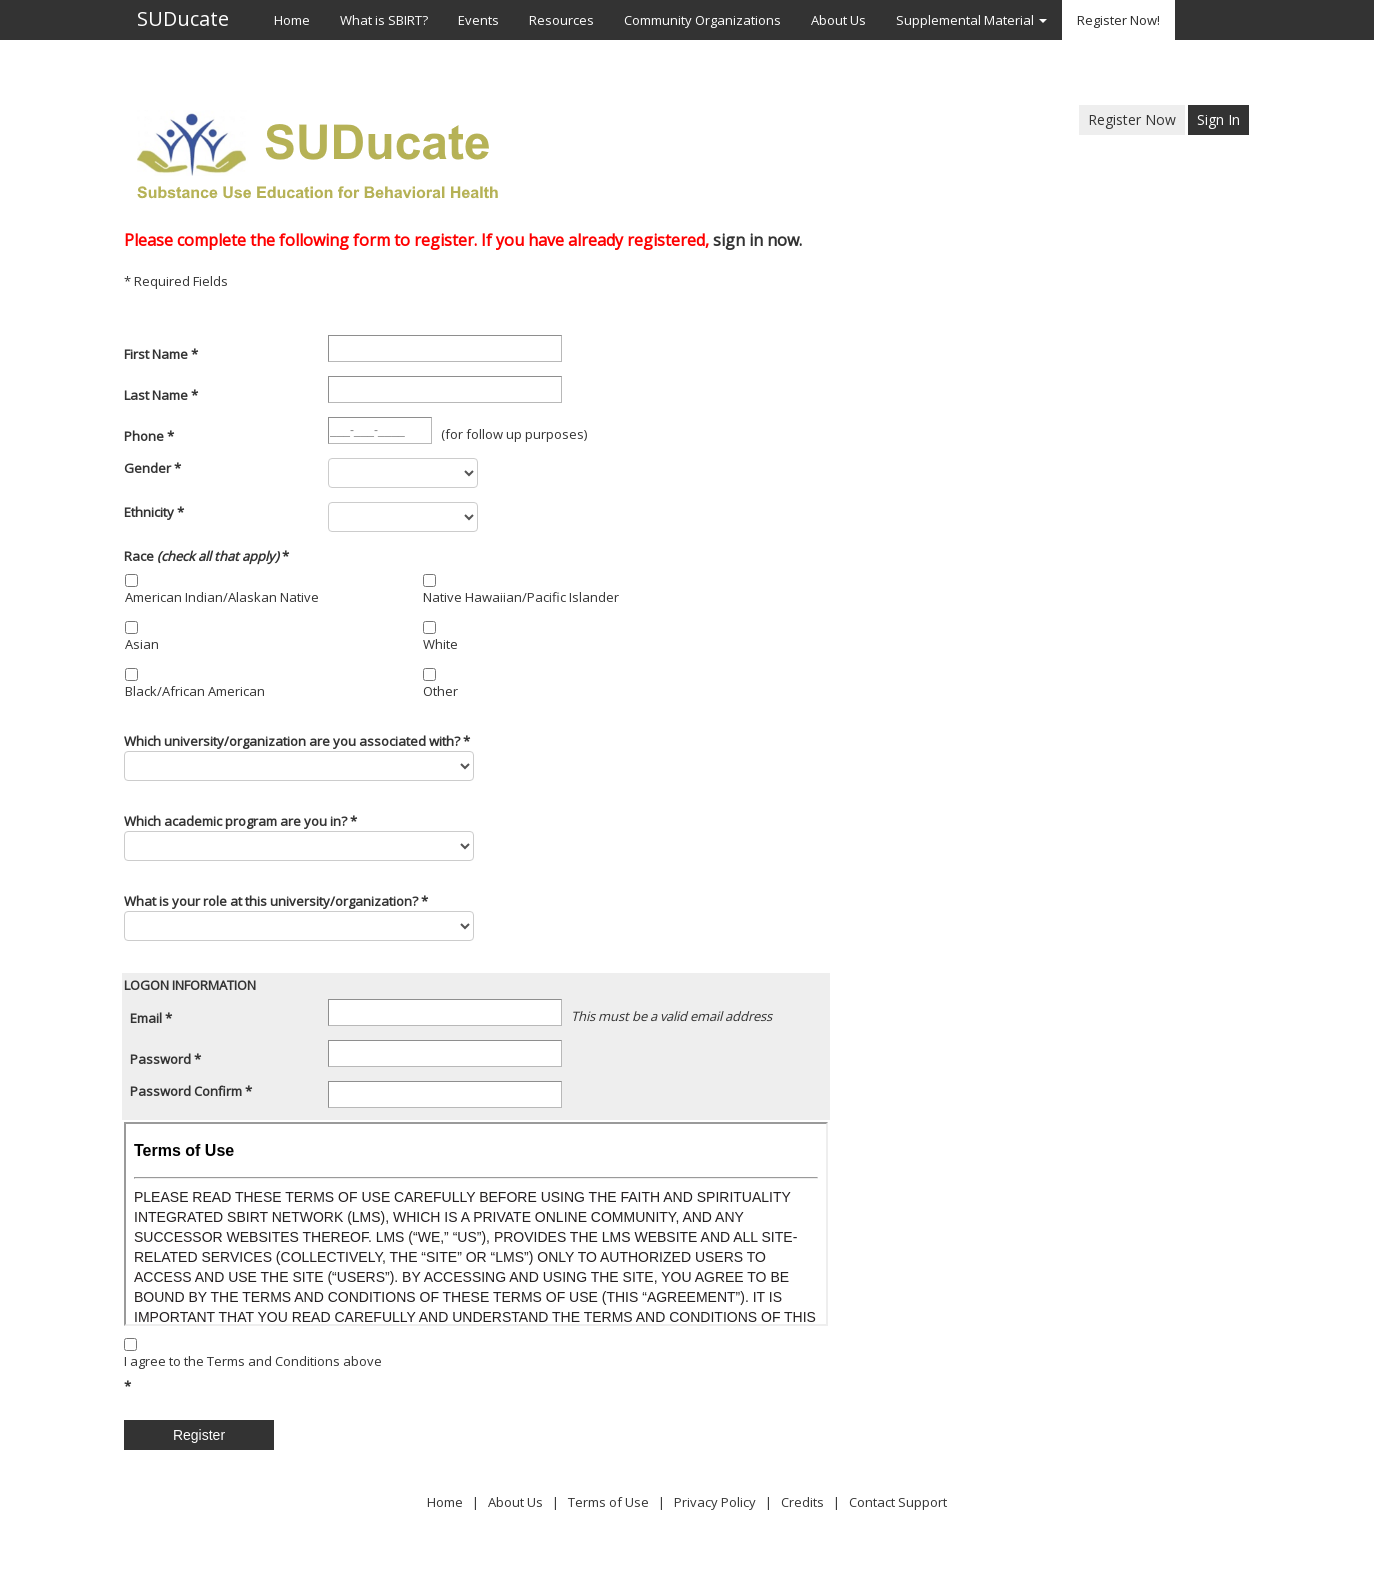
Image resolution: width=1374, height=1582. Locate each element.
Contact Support (898, 1502)
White (440, 644)
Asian (142, 644)
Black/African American (195, 691)
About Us (515, 1502)
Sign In (1218, 119)
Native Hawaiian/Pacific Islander (521, 597)
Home (445, 1502)
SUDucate (183, 20)
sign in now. (757, 240)
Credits (802, 1502)
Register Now (1132, 119)
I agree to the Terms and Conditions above (253, 1361)
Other (440, 691)
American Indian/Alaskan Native (222, 597)
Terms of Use (608, 1502)
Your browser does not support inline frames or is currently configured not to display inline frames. (476, 1224)
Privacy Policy (715, 1502)
